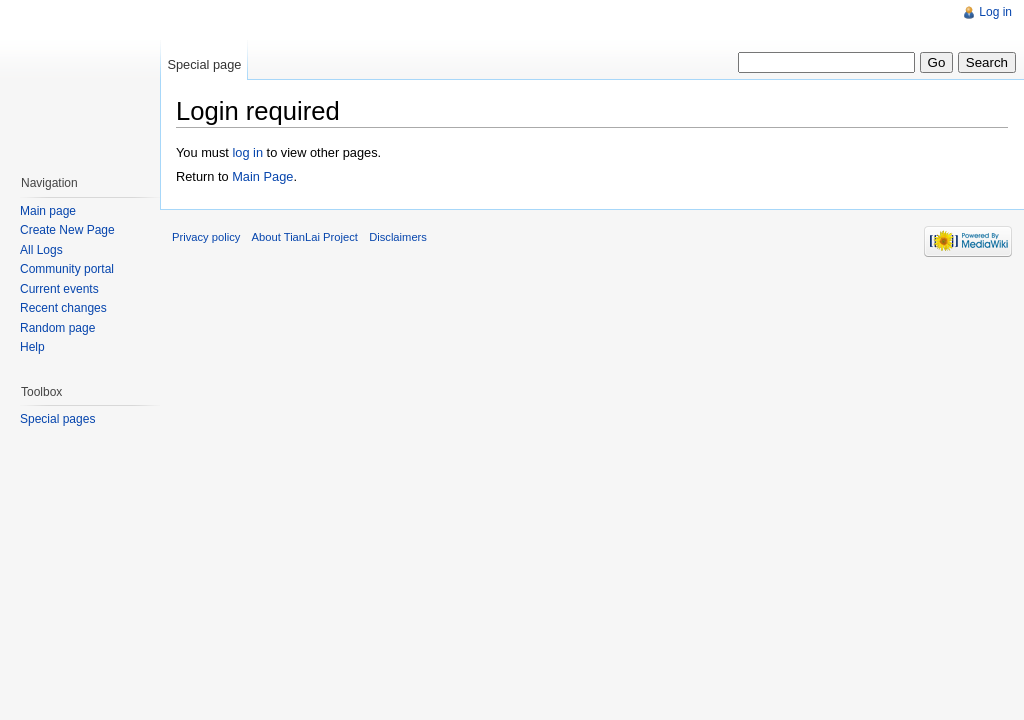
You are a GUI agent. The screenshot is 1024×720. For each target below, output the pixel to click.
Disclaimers (398, 237)
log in (247, 152)
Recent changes (63, 308)
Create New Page (67, 230)
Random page (57, 328)
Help (32, 347)
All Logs (41, 250)
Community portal (67, 269)
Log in (995, 12)
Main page (48, 211)
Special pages (57, 419)
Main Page (262, 176)
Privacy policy (206, 237)
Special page (204, 64)
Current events (59, 289)
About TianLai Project (305, 237)
